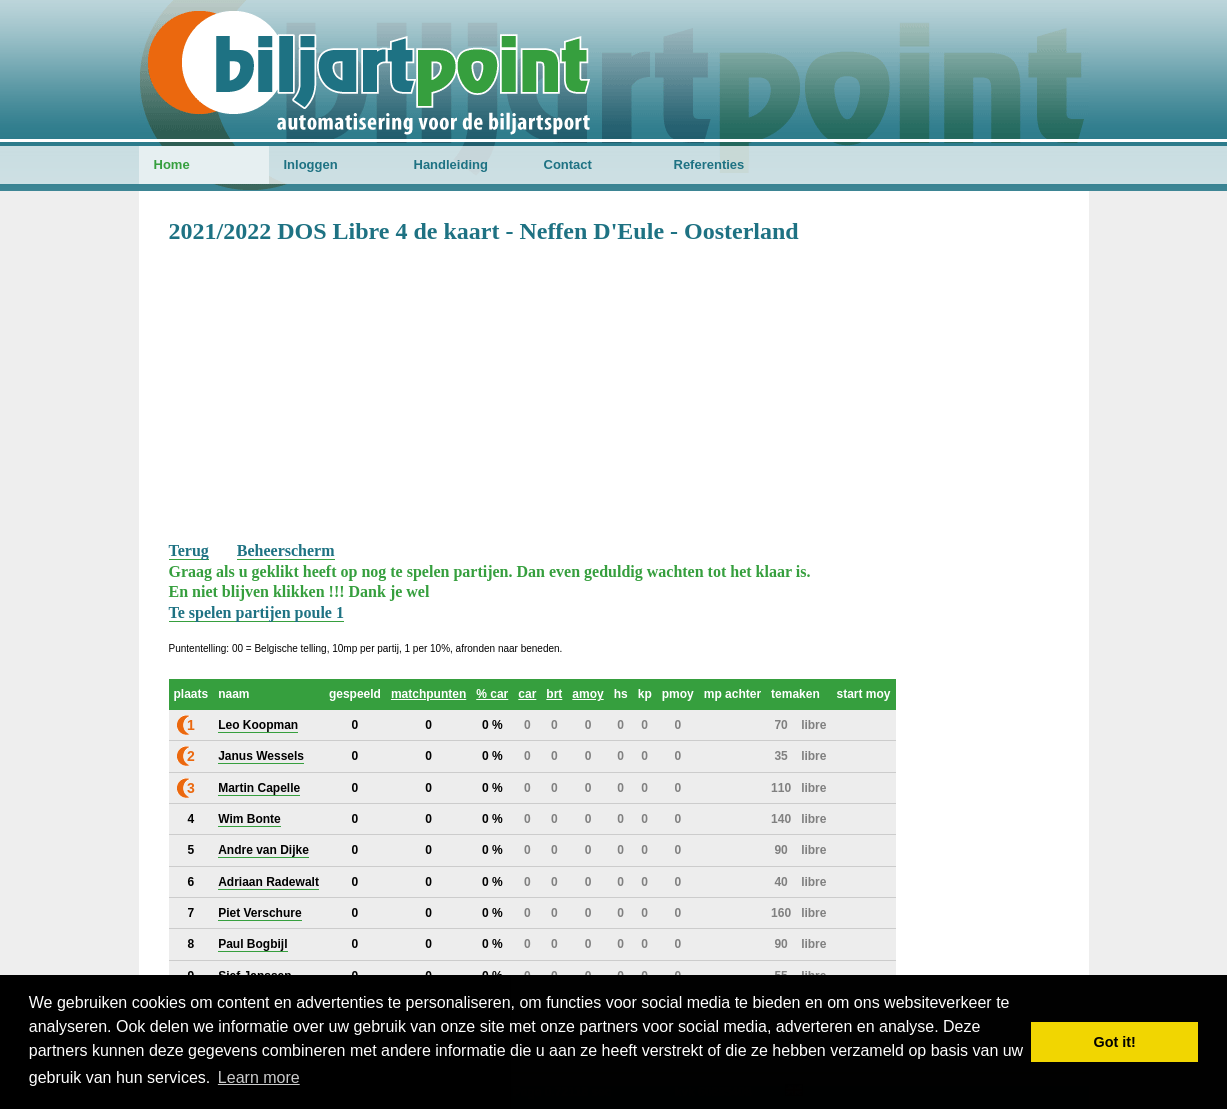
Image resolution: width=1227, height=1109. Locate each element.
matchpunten (428, 694)
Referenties (709, 164)
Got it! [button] (1115, 1042)
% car (492, 694)
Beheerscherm (286, 550)
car (527, 694)
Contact (568, 164)
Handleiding (451, 164)
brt (554, 694)
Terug (189, 550)
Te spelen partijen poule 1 (256, 612)
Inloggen (311, 164)
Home (172, 164)
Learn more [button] (259, 1077)
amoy (587, 694)
